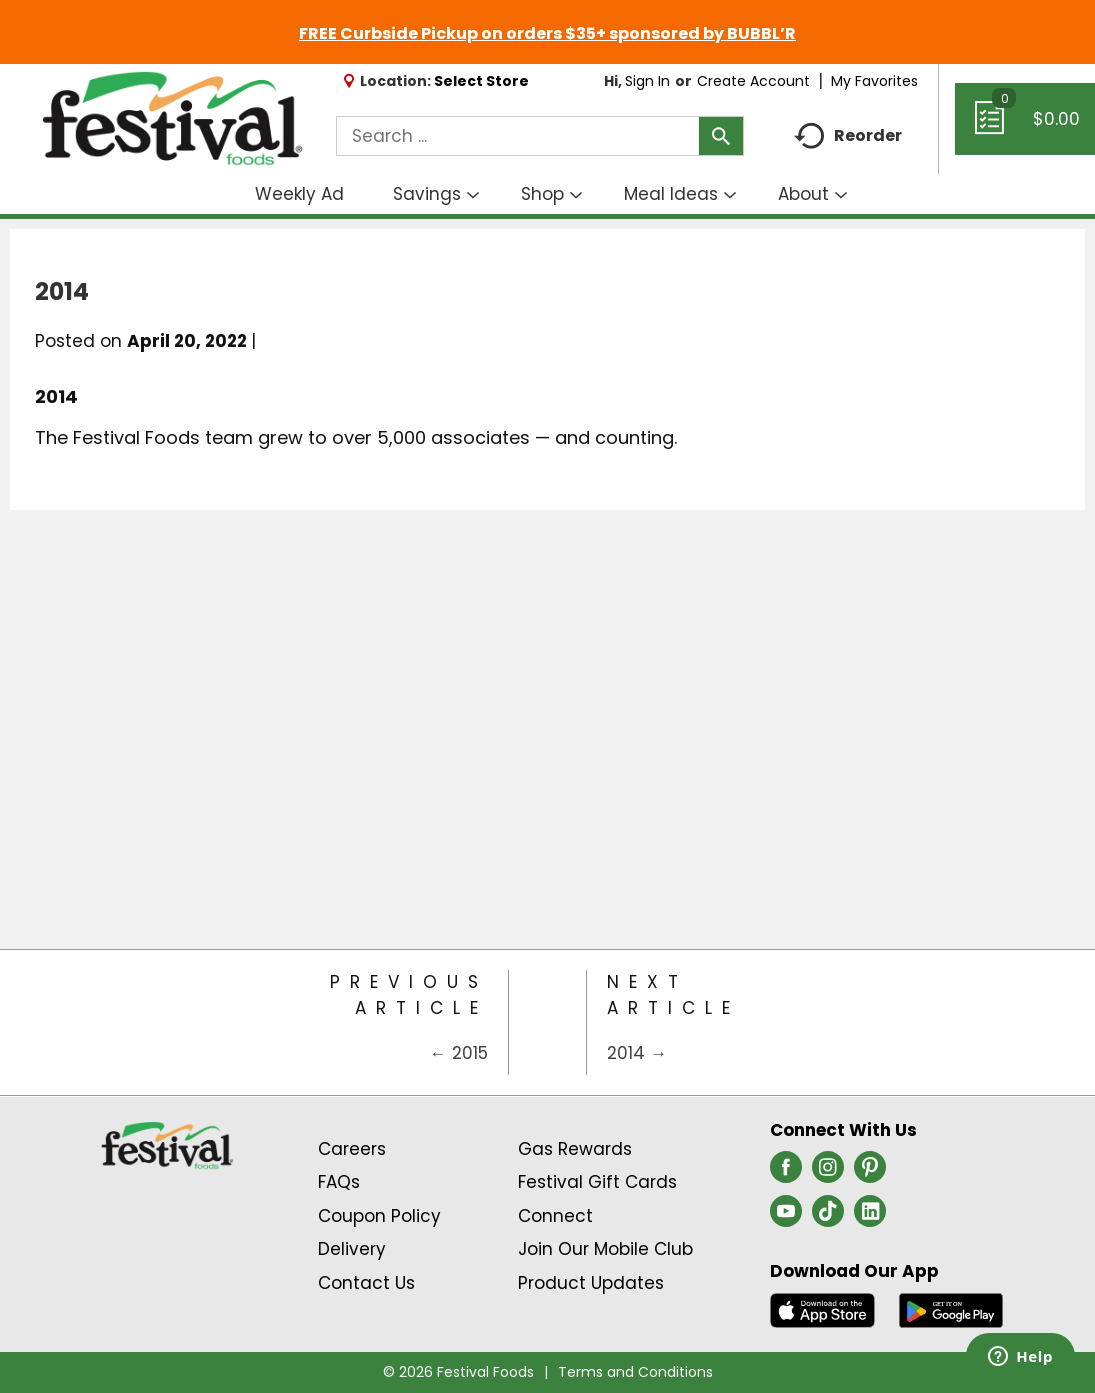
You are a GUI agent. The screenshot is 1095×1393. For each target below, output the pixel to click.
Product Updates (591, 1283)
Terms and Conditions (635, 1372)
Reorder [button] (848, 136)
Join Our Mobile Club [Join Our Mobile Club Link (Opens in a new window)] (605, 1249)
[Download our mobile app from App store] (822, 1309)
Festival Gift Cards (597, 1182)
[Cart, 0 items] (1025, 128)
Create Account (753, 81)
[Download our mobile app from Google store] (951, 1309)
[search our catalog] (721, 136)
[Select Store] (483, 81)
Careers (352, 1149)
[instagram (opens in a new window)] (828, 1173)
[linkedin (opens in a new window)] (870, 1217)
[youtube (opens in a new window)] (786, 1217)
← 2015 (459, 1053)
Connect (555, 1216)
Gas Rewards (575, 1149)
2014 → (637, 1053)
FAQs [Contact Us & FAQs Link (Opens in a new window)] (339, 1182)
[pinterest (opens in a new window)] (870, 1173)
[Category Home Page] (548, 1022)
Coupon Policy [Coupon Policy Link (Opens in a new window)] (379, 1216)
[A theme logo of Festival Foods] (172, 119)
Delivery (352, 1249)
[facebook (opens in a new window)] (786, 1173)
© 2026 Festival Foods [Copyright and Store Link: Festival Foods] (458, 1372)
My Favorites (876, 81)
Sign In (647, 81)
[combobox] (540, 136)
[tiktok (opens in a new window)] (828, 1217)
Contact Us (366, 1283)
